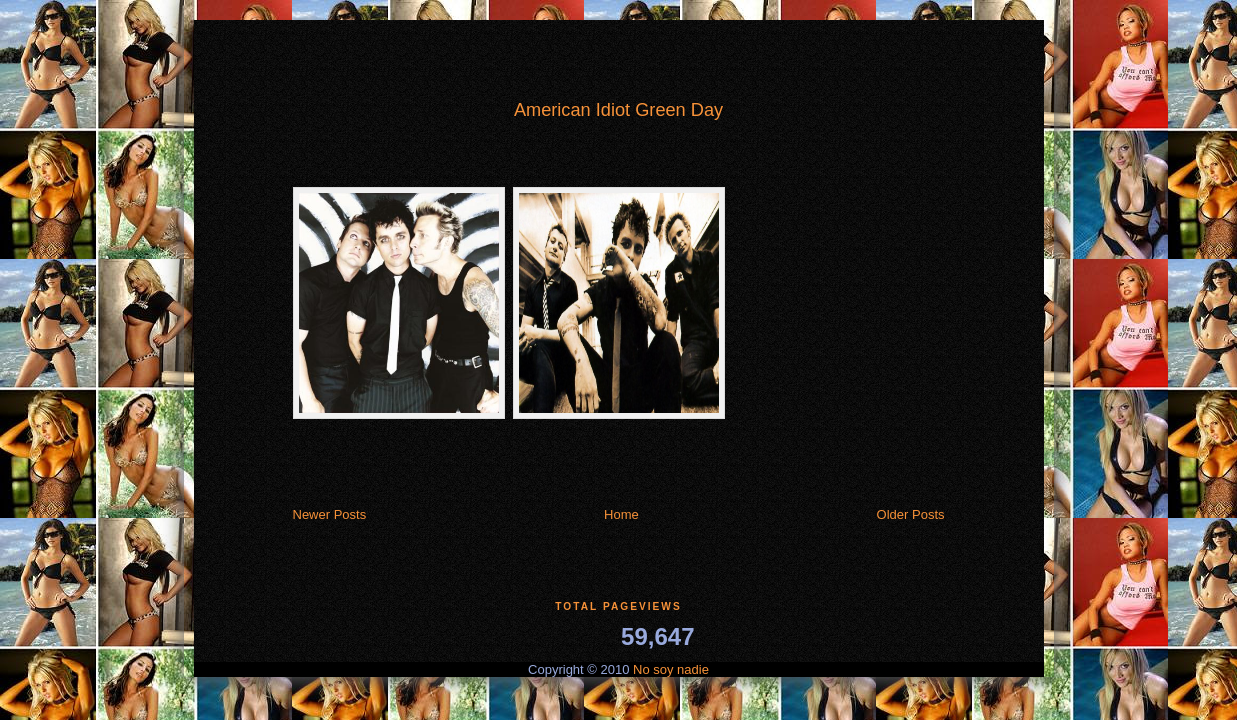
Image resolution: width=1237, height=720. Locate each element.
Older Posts (911, 514)
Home (621, 514)
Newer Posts (330, 514)
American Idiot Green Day (618, 110)
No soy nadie (671, 669)
